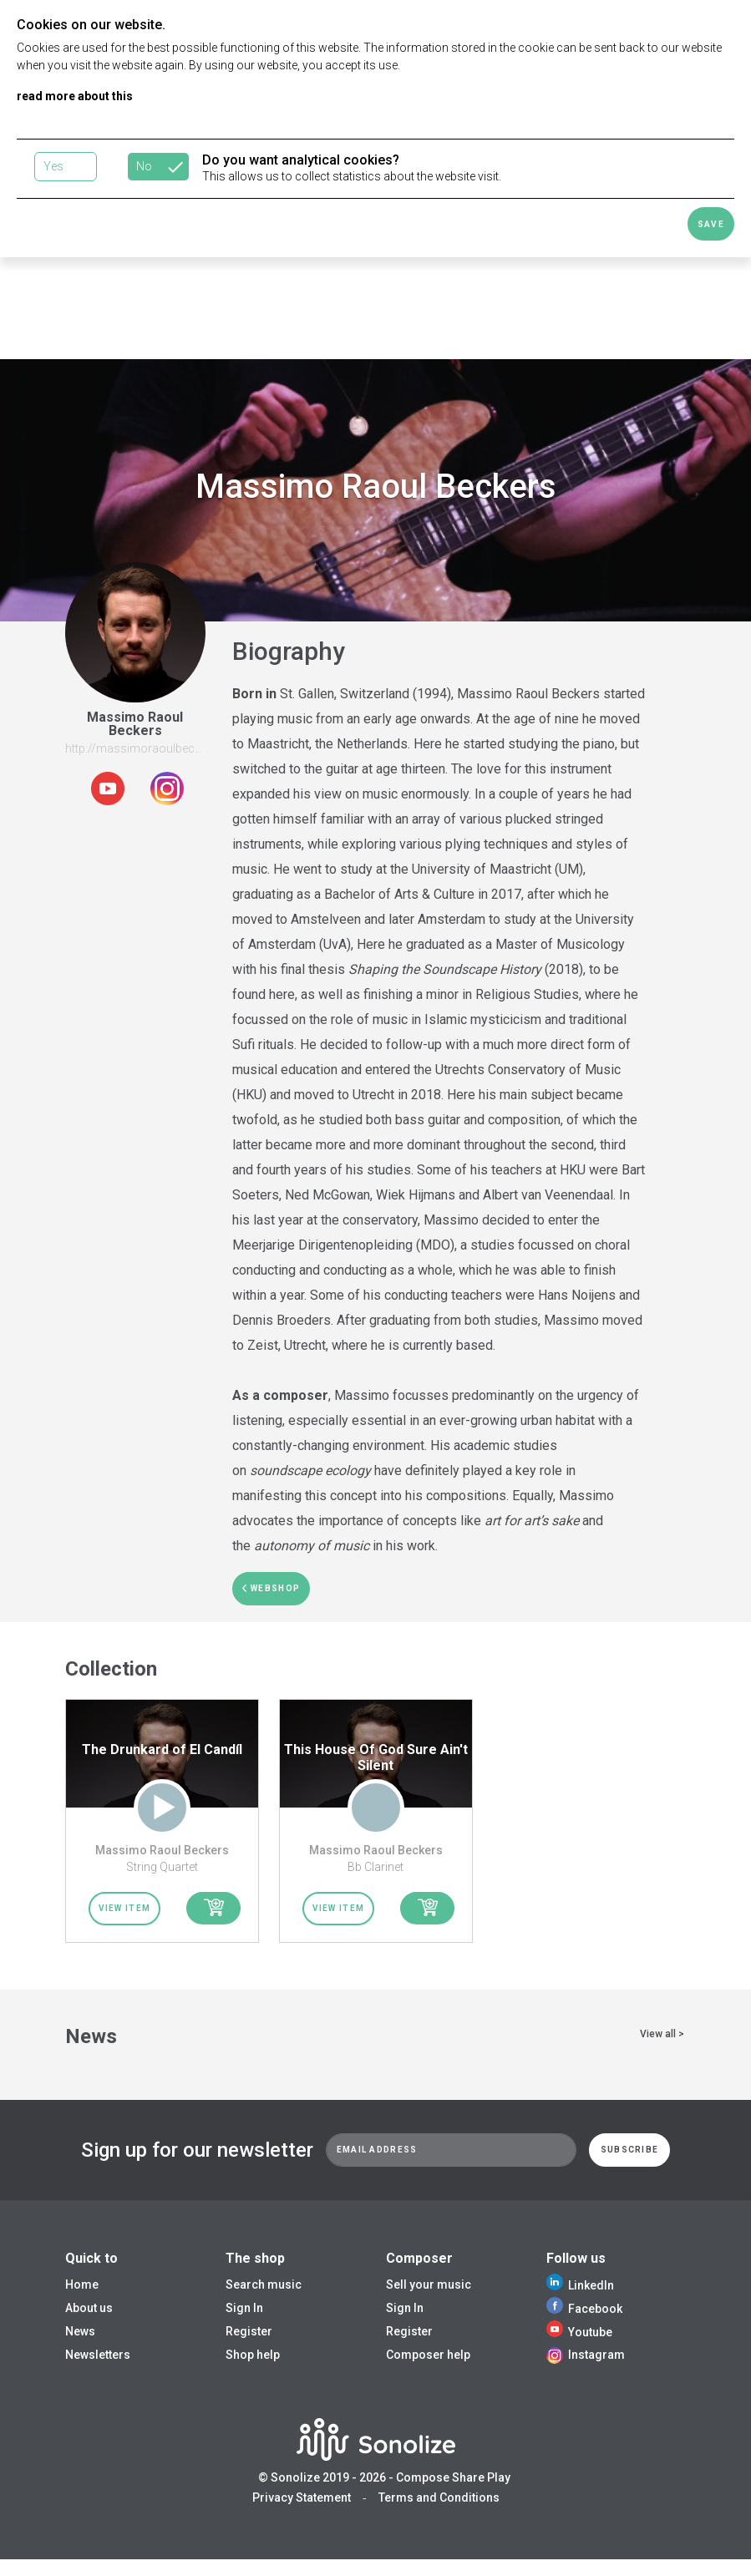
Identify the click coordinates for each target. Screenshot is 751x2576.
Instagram (585, 2354)
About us (89, 2308)
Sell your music (428, 2284)
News (80, 2331)
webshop (271, 1588)
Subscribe (630, 2149)
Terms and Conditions (439, 2497)
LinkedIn (580, 2285)
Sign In (244, 2308)
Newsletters (97, 2354)
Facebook (584, 2308)
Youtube (579, 2332)
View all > (662, 2034)
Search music (264, 2284)
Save (711, 224)
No (144, 166)
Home (82, 2284)
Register (249, 2331)
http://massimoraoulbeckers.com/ (157, 748)
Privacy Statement (301, 2497)
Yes (53, 166)
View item (125, 1908)
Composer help (428, 2354)
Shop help (253, 2354)
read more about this (75, 96)
